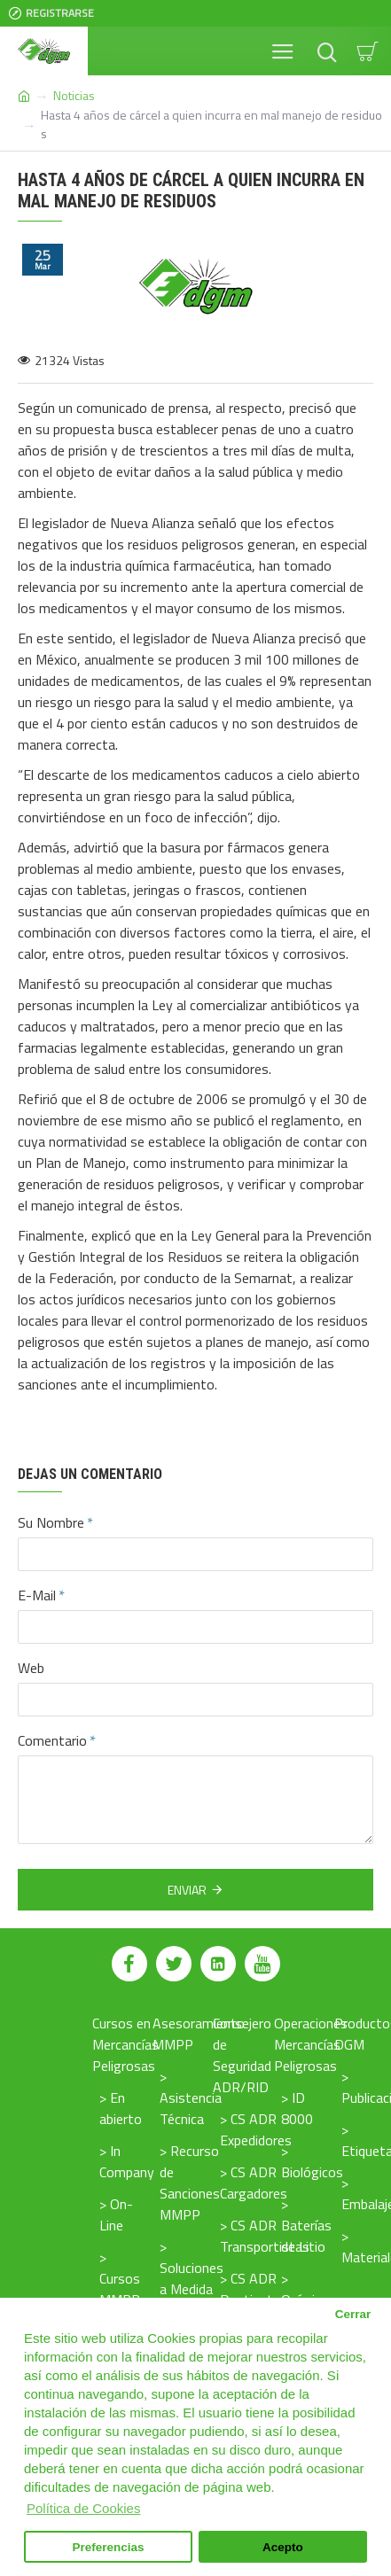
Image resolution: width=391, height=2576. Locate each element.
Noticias (74, 95)
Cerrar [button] (353, 2314)
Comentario (52, 1740)
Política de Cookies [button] (83, 2508)
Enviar (187, 1889)
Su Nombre (51, 1522)
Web (31, 1667)
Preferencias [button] (109, 2547)
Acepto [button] (282, 2547)
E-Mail (37, 1595)
